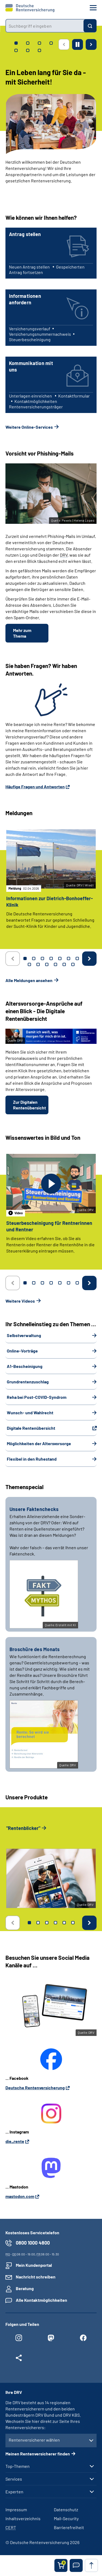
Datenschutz (66, 2509)
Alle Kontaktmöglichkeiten (41, 2300)
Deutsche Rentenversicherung (35, 2087)
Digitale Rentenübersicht (31, 1428)
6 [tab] (69, 958)
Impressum (16, 2509)
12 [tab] (64, 964)
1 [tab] (25, 958)
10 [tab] (47, 964)
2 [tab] (34, 958)
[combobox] (44, 26)
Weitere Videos (20, 1300)
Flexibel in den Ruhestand (32, 1458)
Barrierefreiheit (69, 2527)
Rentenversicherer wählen (34, 2439)
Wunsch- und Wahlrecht (30, 1412)
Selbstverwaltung (24, 1335)
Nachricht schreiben (35, 2276)
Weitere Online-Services (29, 427)
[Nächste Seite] (91, 44)
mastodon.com (19, 2196)
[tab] (16, 43)
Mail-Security (66, 2518)
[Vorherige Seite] (63, 44)
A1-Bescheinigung (24, 1366)
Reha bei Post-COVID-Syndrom (36, 1397)
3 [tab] (42, 958)
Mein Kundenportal (34, 2265)
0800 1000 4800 (33, 2243)
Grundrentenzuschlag (28, 1381)
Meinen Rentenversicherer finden (37, 2453)
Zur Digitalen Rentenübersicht (29, 1104)
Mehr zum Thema (22, 633)
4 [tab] (51, 958)
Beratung (25, 2288)
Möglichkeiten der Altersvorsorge (39, 1443)
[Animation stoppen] (77, 44)
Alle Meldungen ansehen (28, 980)
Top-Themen (17, 2466)
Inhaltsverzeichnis (23, 2518)
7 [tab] (77, 958)
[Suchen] (90, 25)
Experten (14, 2492)
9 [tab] (38, 964)
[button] (76, 2565)
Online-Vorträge (22, 1350)
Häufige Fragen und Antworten (35, 786)
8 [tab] (29, 964)
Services (13, 2479)
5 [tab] (60, 958)
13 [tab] (73, 964)
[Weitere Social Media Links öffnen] (18, 2359)
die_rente (14, 2141)
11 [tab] (55, 964)
